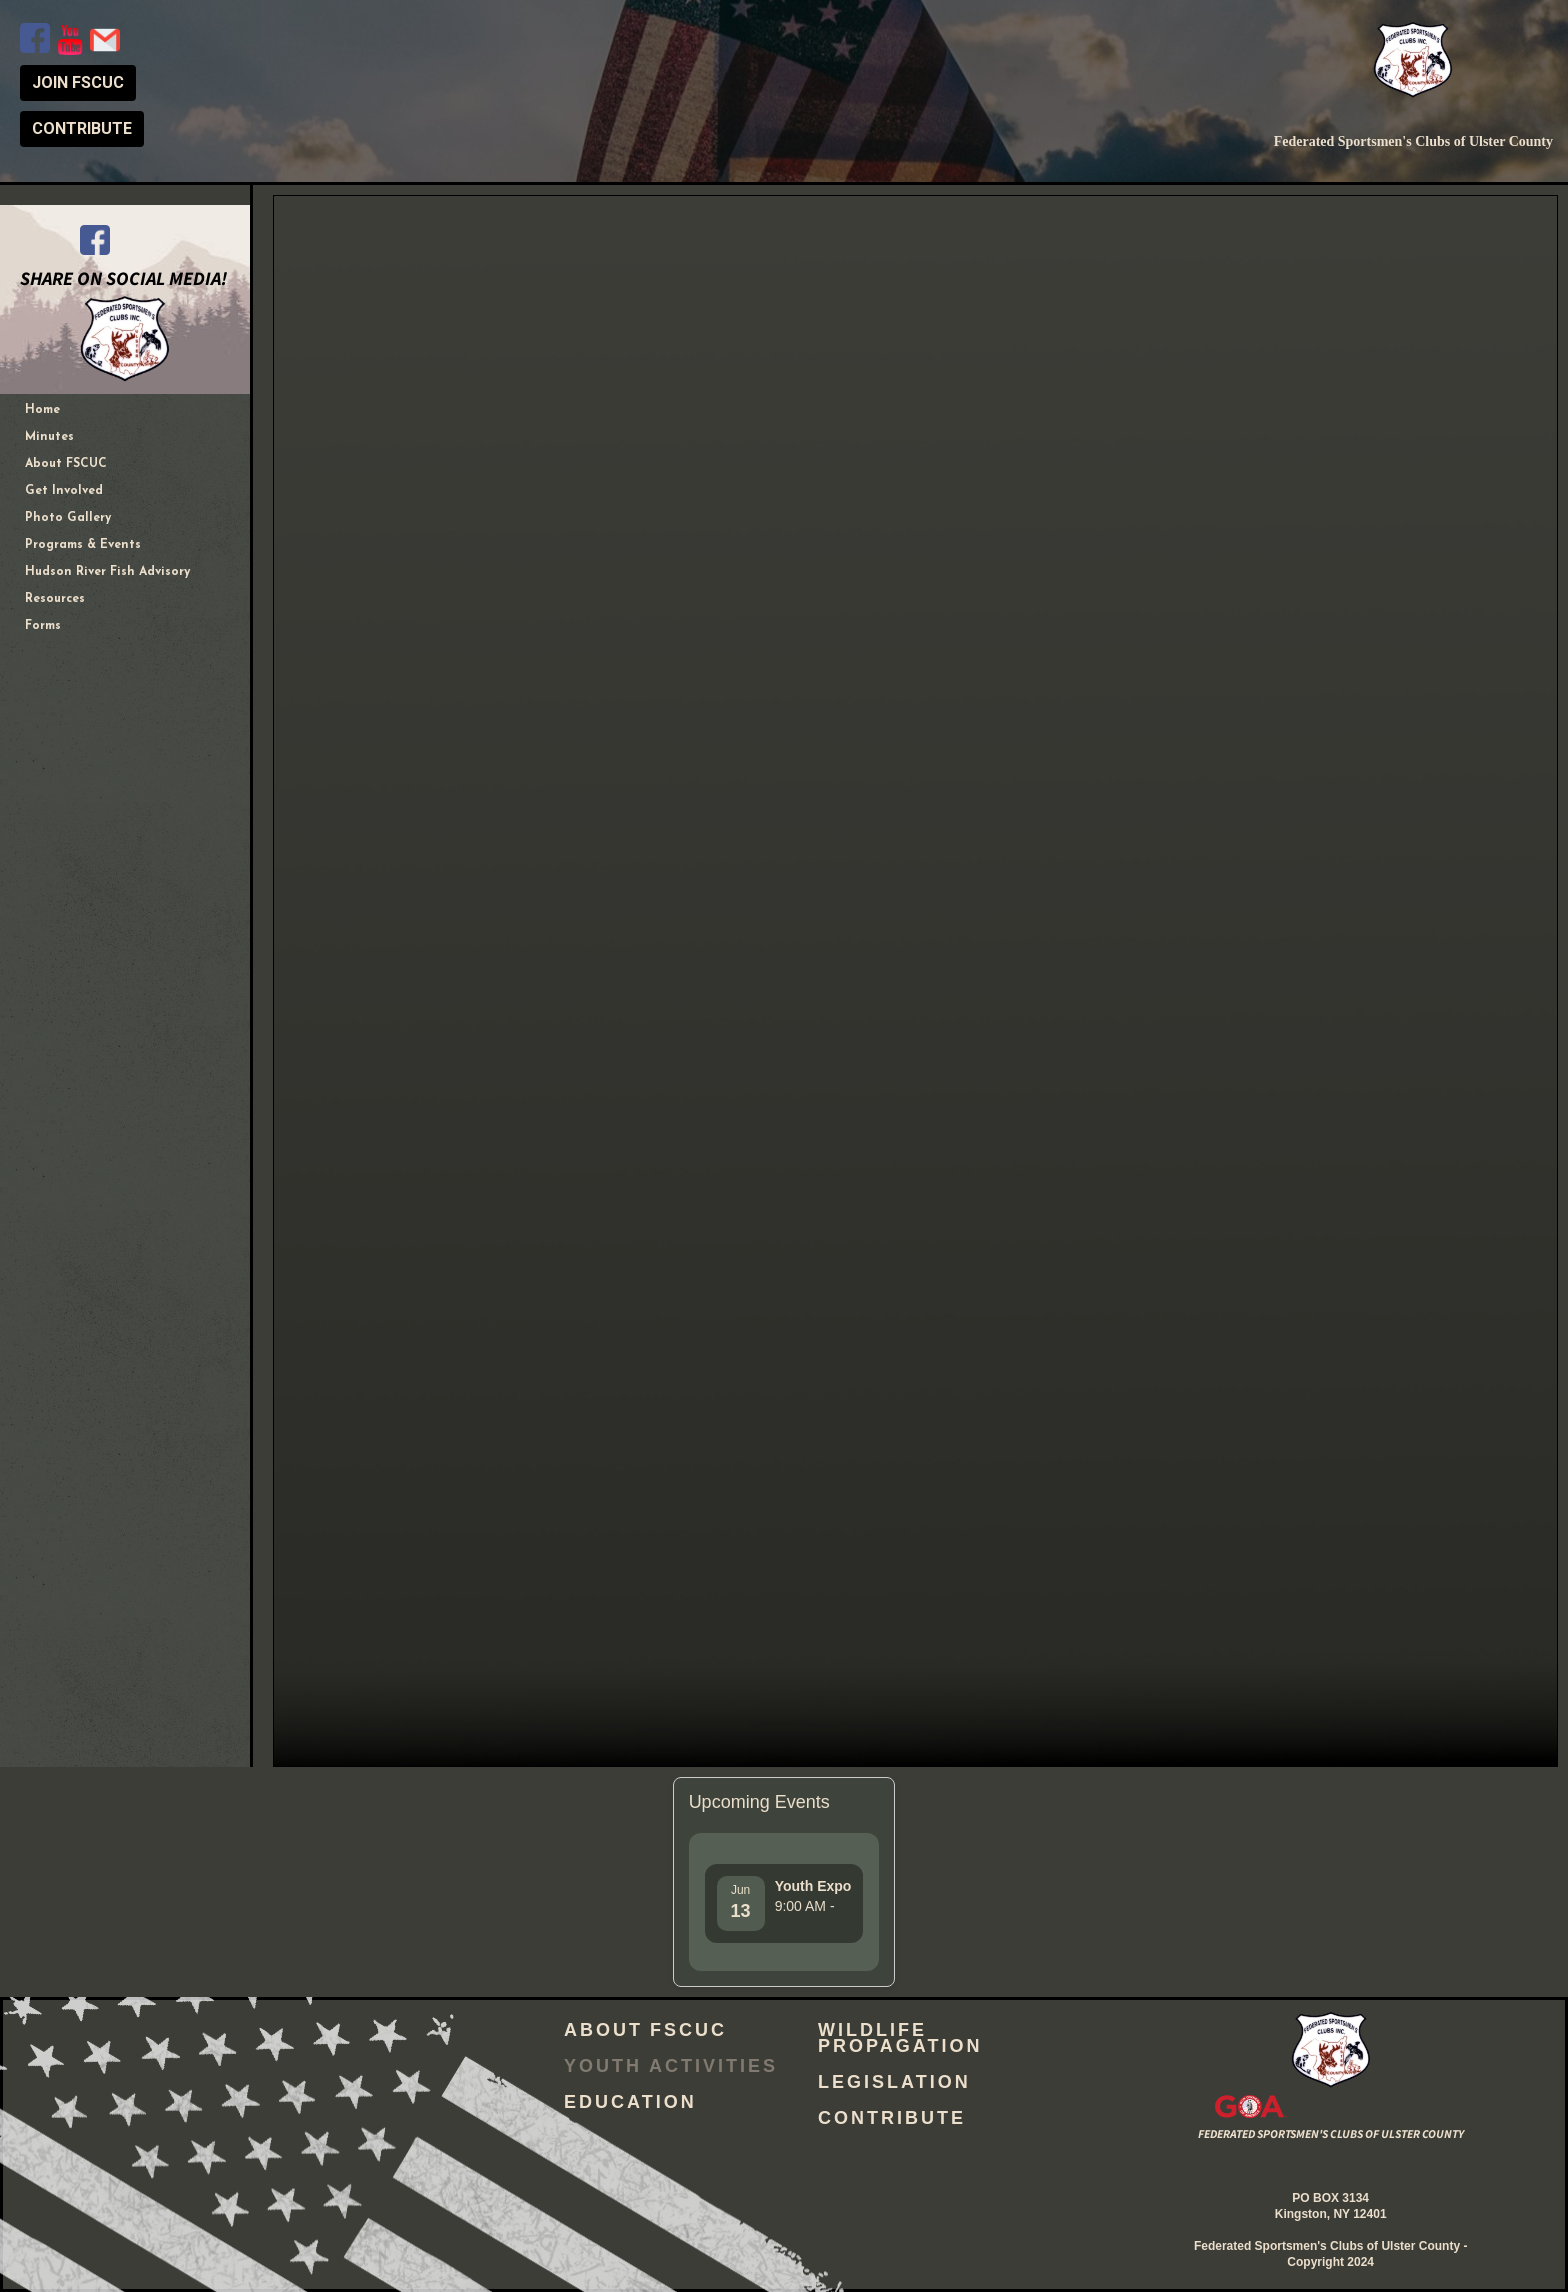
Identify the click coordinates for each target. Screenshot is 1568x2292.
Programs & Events (83, 545)
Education (630, 2105)
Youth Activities (671, 2069)
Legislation (894, 2085)
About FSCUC (66, 464)
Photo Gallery (68, 518)
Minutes (49, 437)
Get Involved (64, 491)
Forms (43, 626)
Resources (55, 599)
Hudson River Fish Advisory (107, 572)
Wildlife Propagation (900, 2041)
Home (42, 410)
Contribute (892, 2121)
